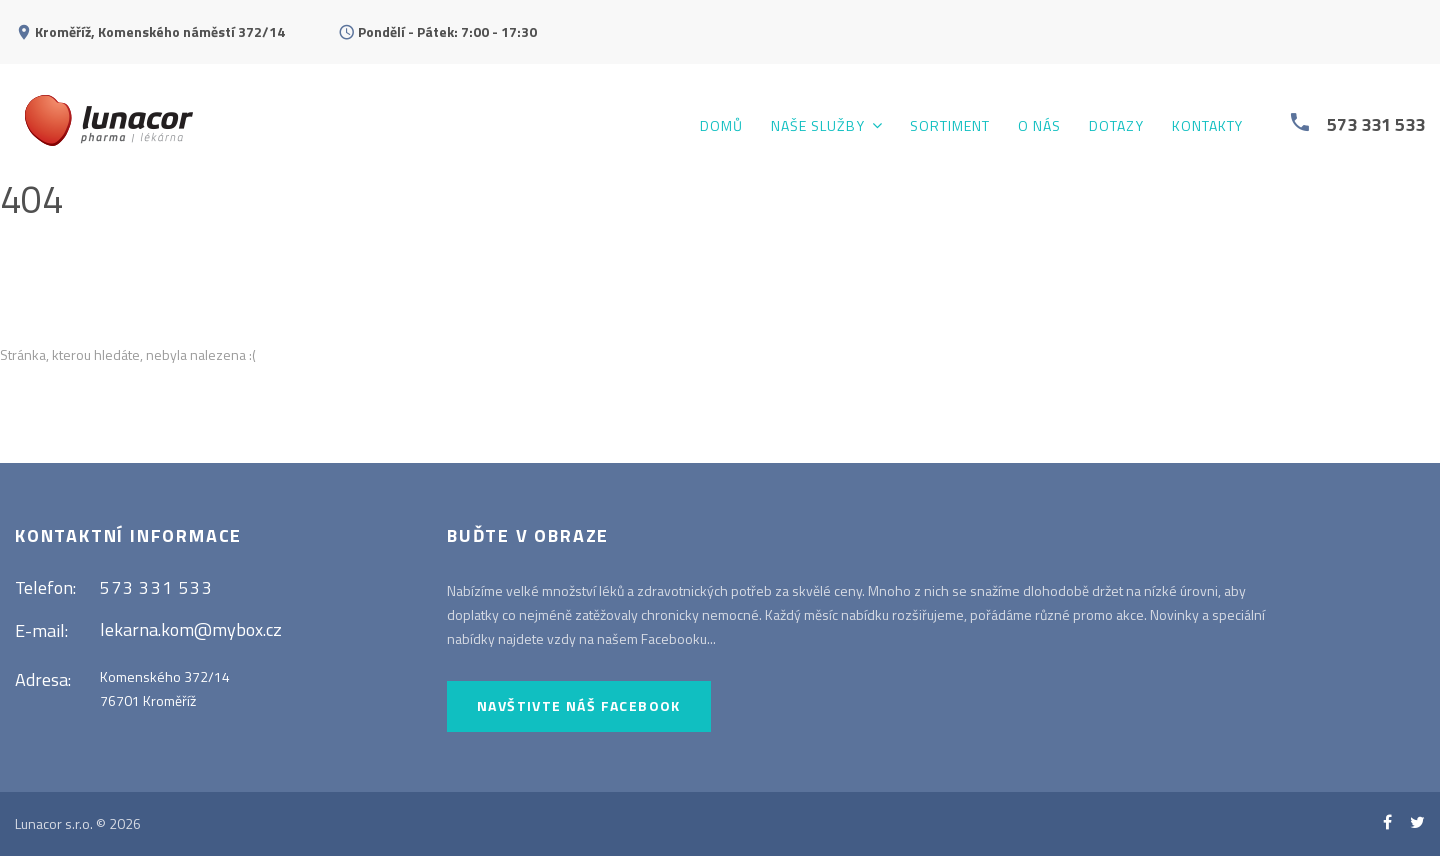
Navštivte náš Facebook (579, 705)
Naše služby (818, 126)
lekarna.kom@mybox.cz (191, 629)
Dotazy (1116, 126)
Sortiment (950, 126)
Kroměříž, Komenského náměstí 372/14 (160, 31)
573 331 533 (1376, 124)
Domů (721, 126)
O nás (1039, 126)
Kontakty (1207, 126)
